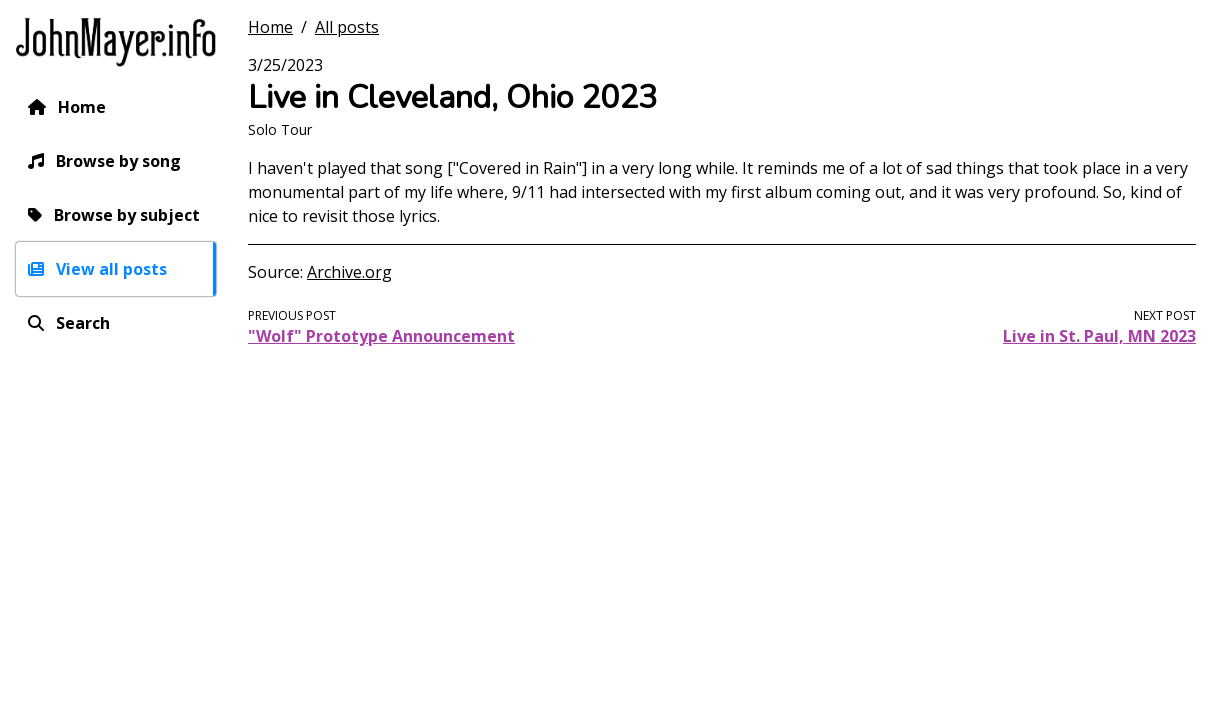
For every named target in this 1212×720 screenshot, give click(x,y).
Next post (1165, 315)
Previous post (292, 315)
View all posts (111, 269)
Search (83, 323)
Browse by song (118, 161)
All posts (347, 27)
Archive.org (349, 272)
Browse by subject (127, 215)
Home (82, 107)
